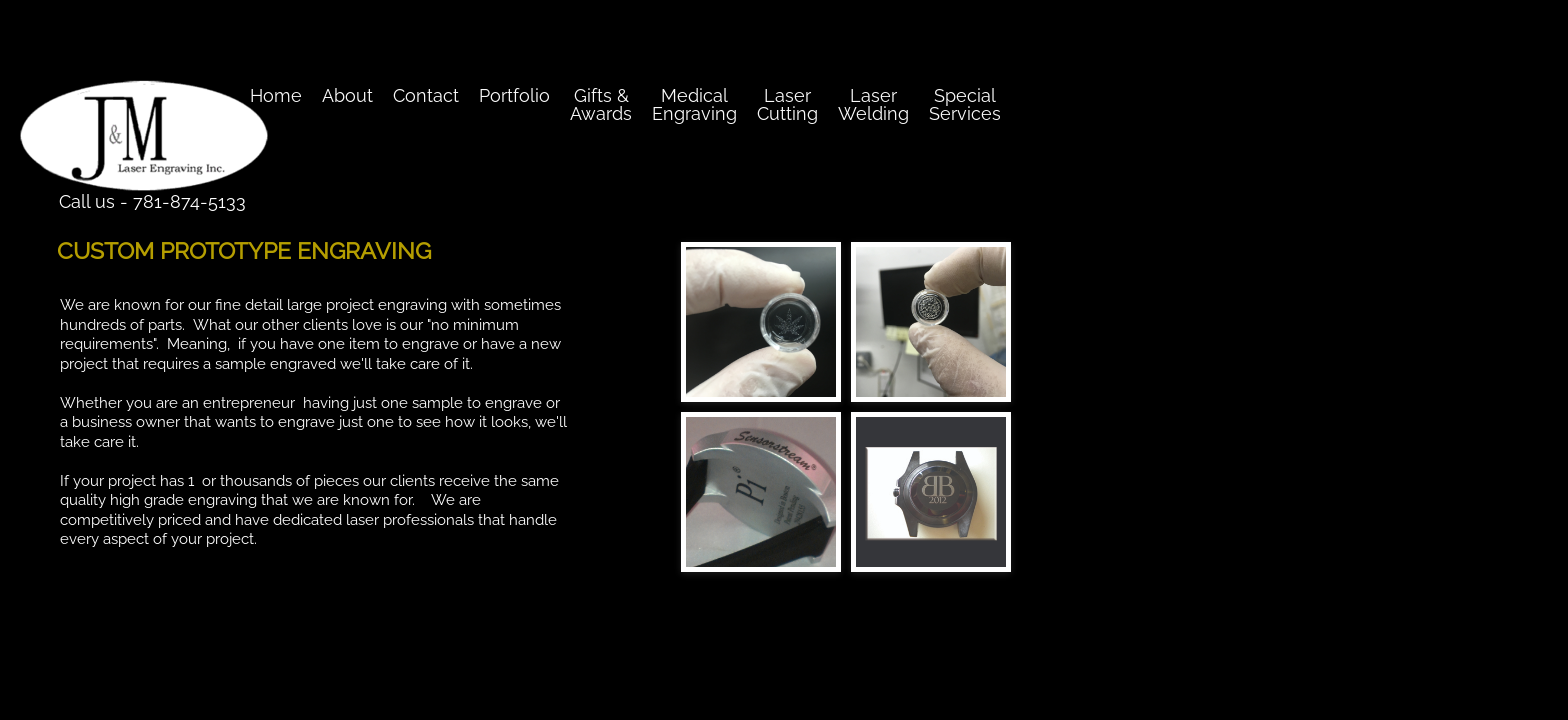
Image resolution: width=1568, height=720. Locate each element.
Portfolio (514, 95)
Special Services (965, 104)
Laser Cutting (787, 104)
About (347, 95)
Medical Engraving (694, 104)
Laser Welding (873, 104)
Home (276, 95)
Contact (426, 95)
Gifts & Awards (601, 104)
